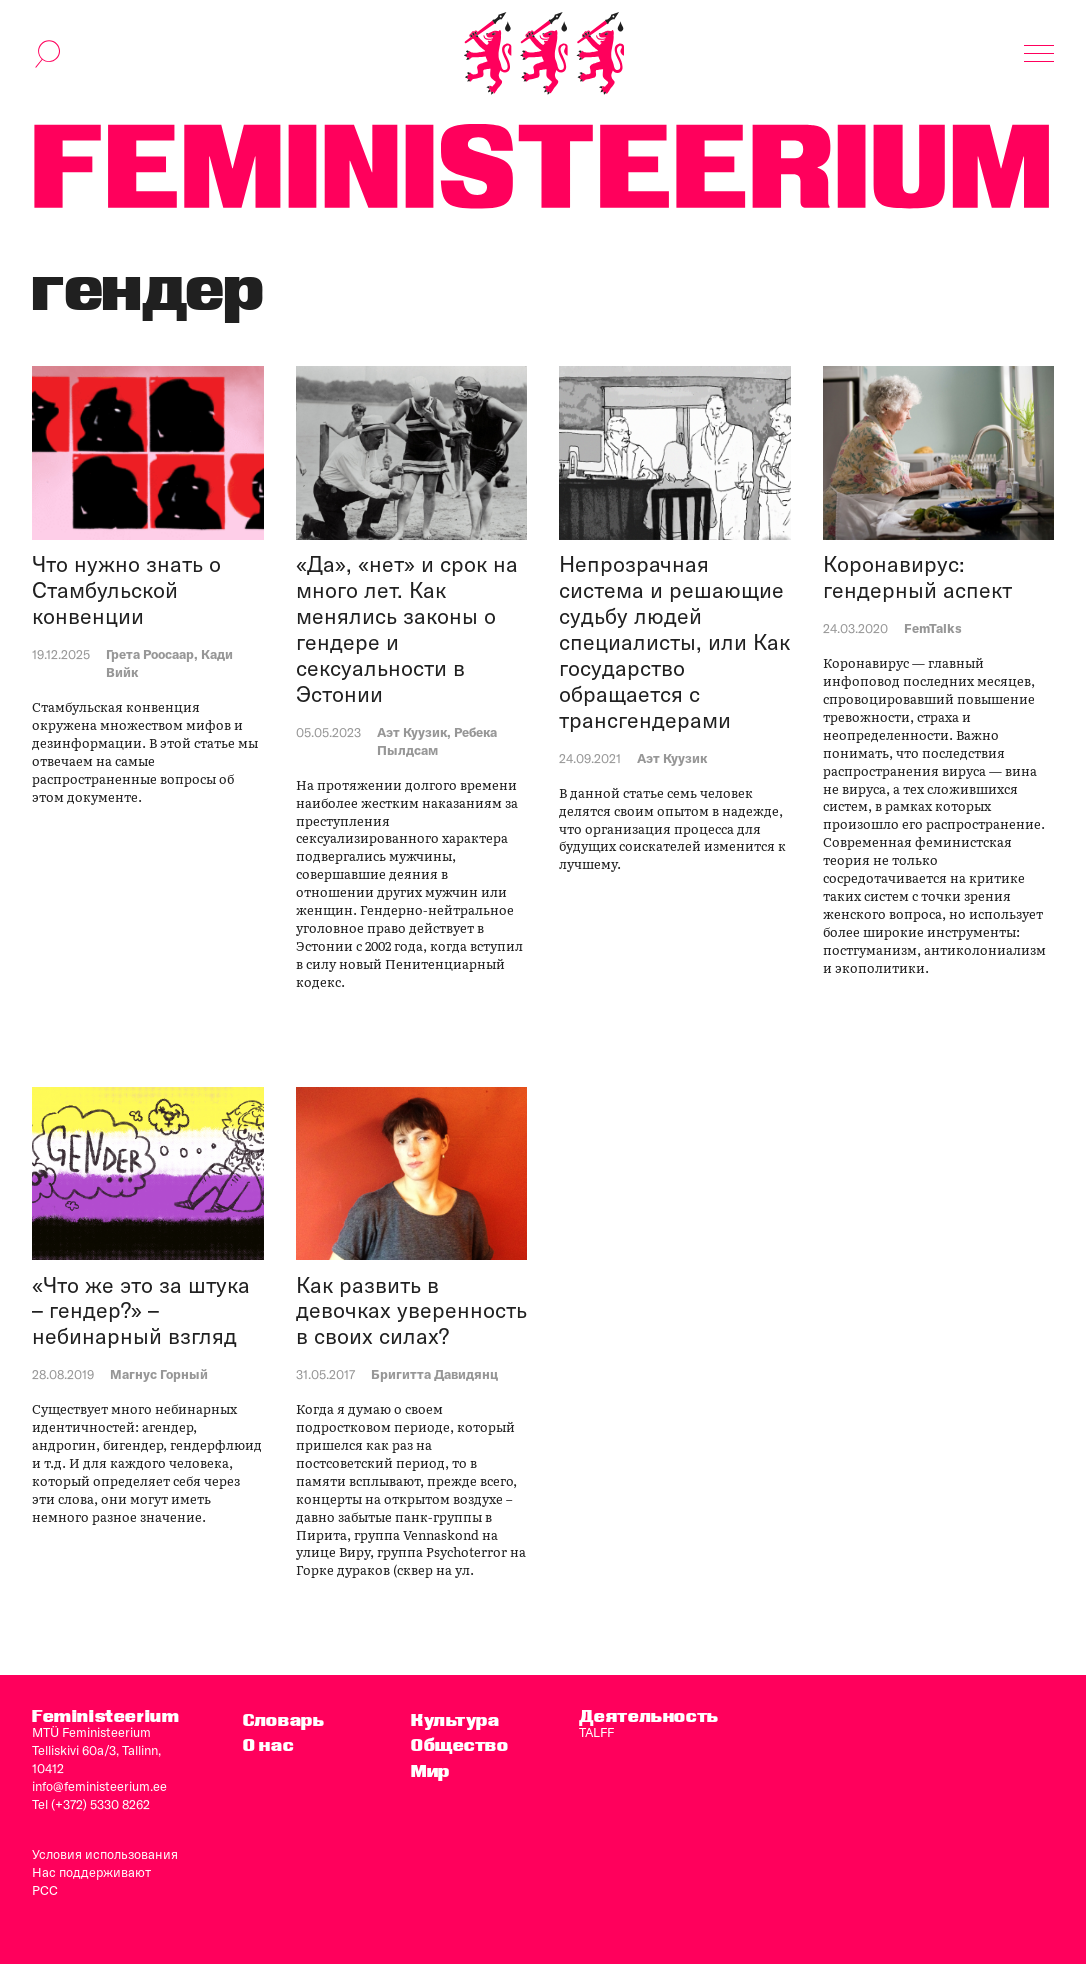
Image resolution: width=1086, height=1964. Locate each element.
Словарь (283, 1719)
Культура (455, 1719)
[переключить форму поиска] (48, 54)
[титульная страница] (544, 53)
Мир (430, 1770)
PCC (45, 1890)
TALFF (596, 1732)
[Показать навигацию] (1039, 54)
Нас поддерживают (91, 1872)
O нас (268, 1744)
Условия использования (105, 1854)
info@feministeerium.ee (99, 1786)
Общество (460, 1744)
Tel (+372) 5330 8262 (91, 1804)
